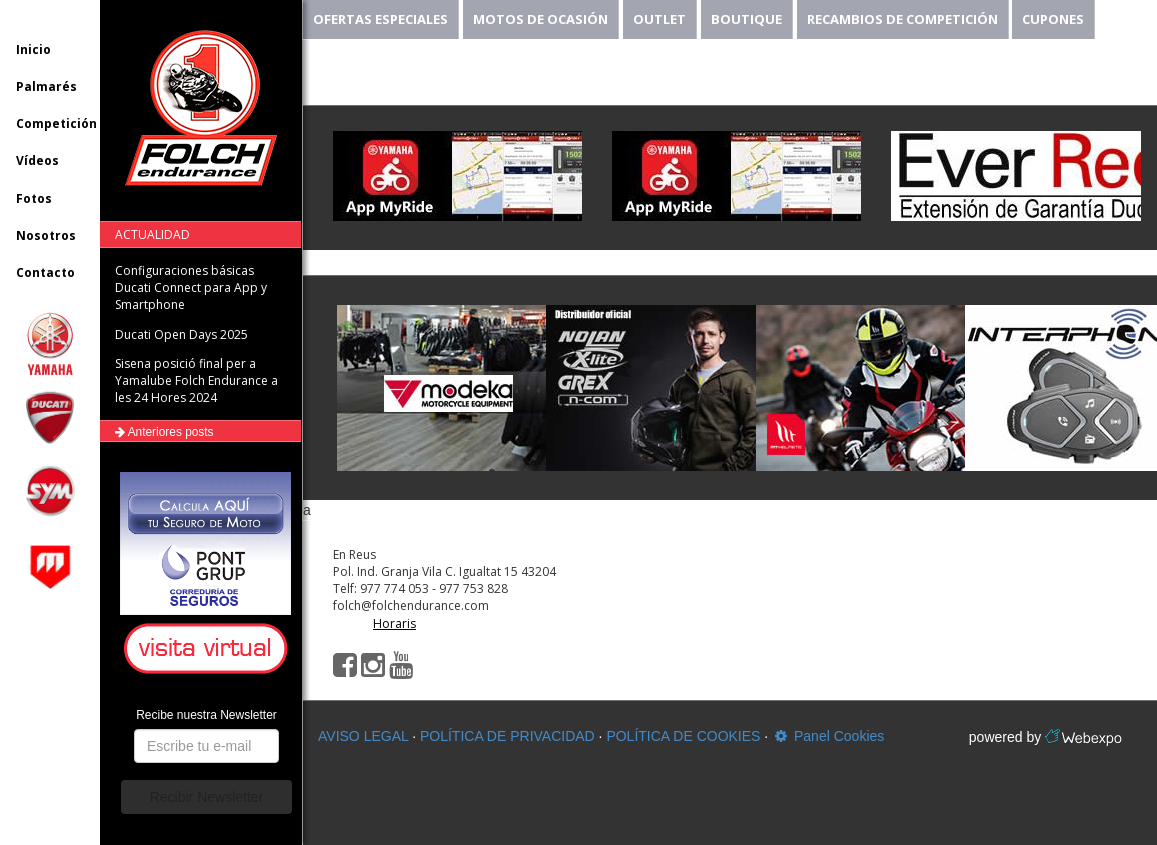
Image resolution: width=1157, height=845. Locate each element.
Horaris (394, 623)
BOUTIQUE (746, 19)
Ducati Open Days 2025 (181, 334)
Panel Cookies (828, 736)
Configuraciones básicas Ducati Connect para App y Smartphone (191, 287)
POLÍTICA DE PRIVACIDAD (507, 736)
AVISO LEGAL (363, 736)
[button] (209, 649)
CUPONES (1053, 19)
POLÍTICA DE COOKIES (683, 736)
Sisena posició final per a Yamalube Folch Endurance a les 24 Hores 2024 (196, 380)
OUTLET (659, 19)
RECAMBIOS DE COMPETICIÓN (902, 19)
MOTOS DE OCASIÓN (540, 19)
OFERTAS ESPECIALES (380, 19)
